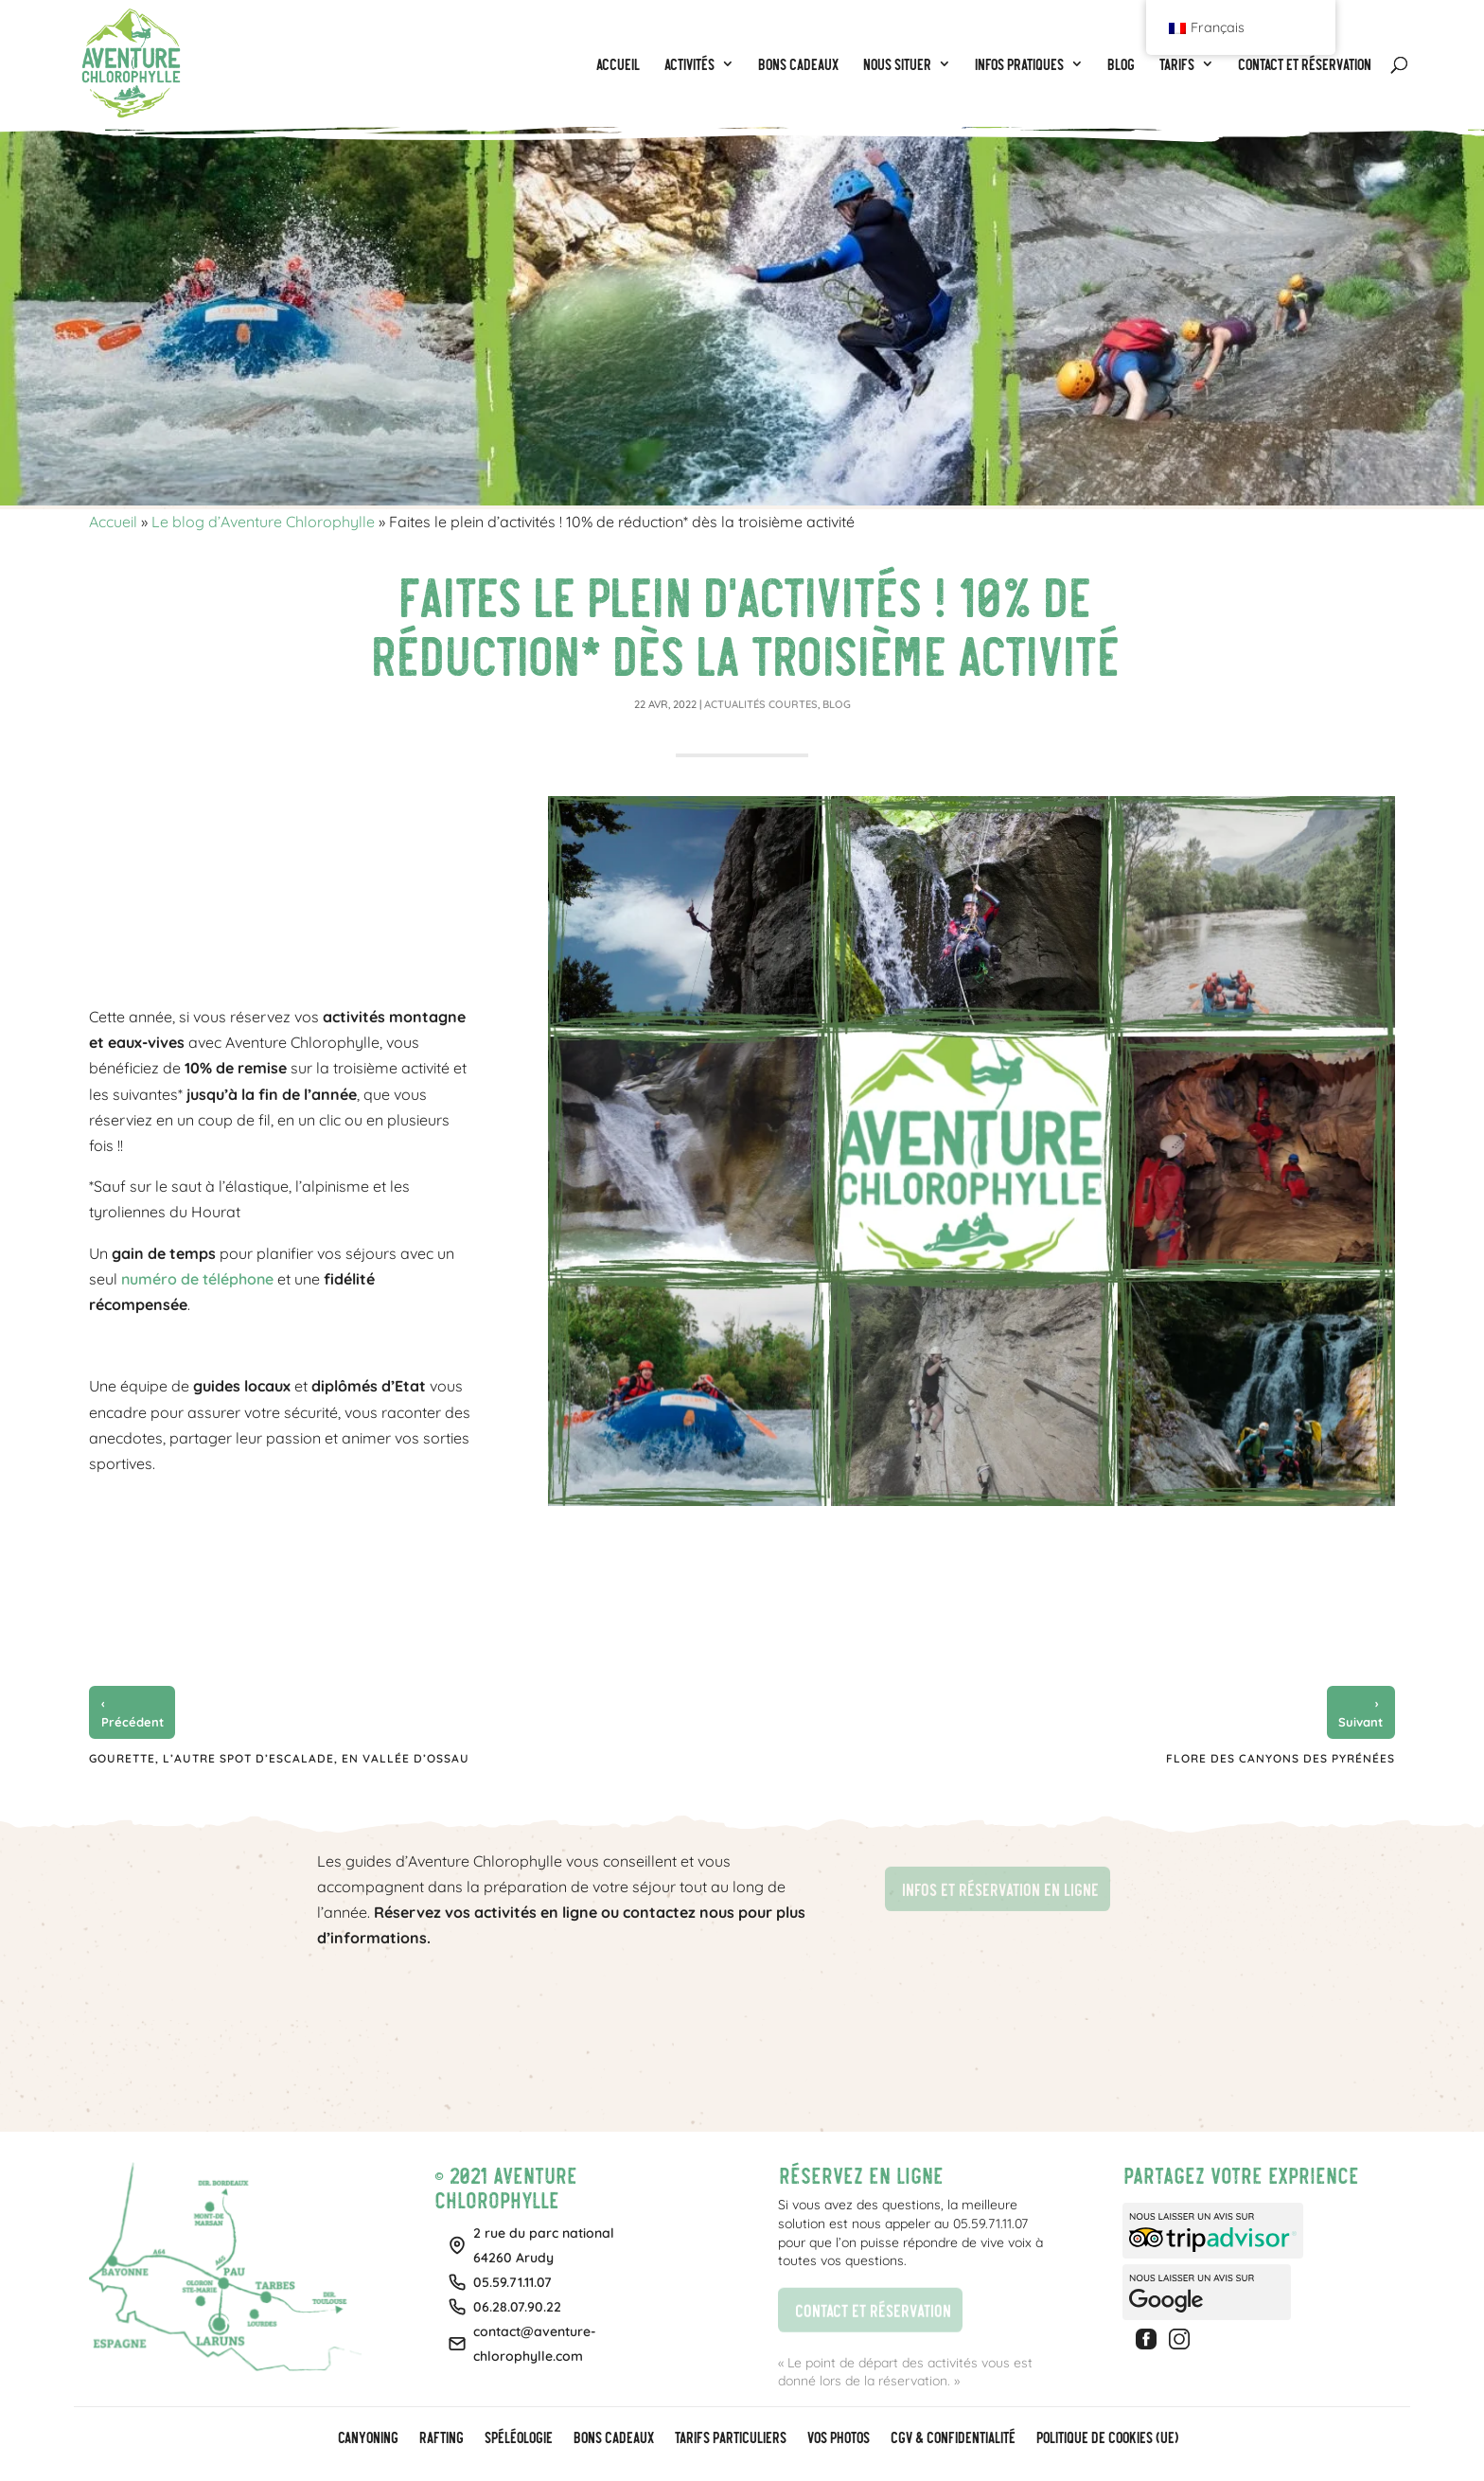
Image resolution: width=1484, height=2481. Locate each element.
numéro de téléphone (197, 1278)
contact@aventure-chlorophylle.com (534, 2344)
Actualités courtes (761, 704)
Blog (836, 704)
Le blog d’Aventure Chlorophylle (263, 521)
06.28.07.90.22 (517, 2306)
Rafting (440, 2438)
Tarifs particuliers (730, 2438)
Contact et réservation (864, 2307)
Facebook (1149, 2339)
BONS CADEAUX (613, 2438)
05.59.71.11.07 (512, 2282)
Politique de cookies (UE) (1106, 2438)
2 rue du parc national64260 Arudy (543, 2245)
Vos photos (837, 2438)
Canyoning (367, 2438)
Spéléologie (518, 2438)
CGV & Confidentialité (952, 2438)
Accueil (113, 521)
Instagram (1182, 2339)
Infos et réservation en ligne (991, 1887)
